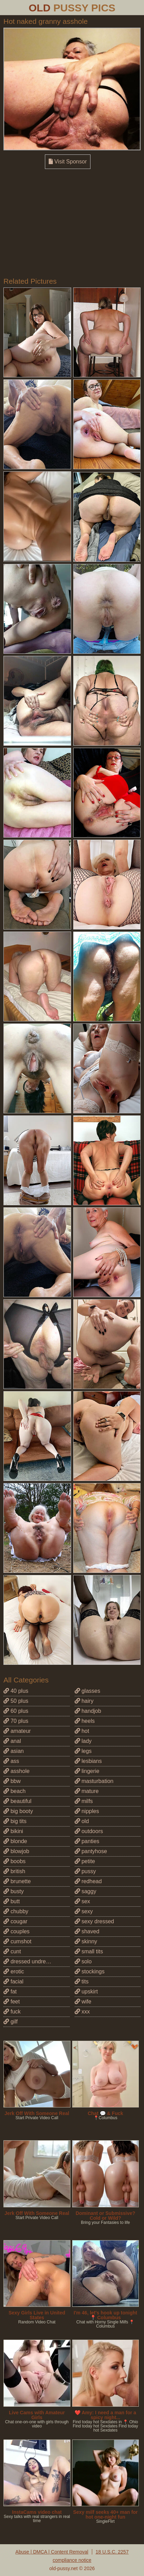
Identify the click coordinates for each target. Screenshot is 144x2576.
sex (82, 1901)
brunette (17, 1881)
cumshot (17, 1941)
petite (85, 1861)
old (82, 1821)
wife (83, 2001)
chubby (15, 1911)
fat (10, 1991)
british (14, 1871)
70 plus (15, 1721)
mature (87, 1791)
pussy (85, 1871)
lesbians (88, 1761)
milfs (84, 1801)
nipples (87, 1811)
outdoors (89, 1831)
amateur (17, 1731)
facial (13, 1981)
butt (11, 1901)
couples (16, 1931)
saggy (85, 1891)
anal (12, 1741)
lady (83, 1741)
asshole (16, 1771)
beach (14, 1791)
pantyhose (91, 1851)
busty (13, 1891)
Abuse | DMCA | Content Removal (52, 2552)
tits (82, 1981)
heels (85, 1721)
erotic (13, 1971)
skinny (86, 1941)
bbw (12, 1781)
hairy (84, 1701)
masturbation (94, 1781)
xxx (82, 2011)
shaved (87, 1931)
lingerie (87, 1771)
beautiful (17, 1801)
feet (11, 2001)
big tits (15, 1821)
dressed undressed (30, 1961)
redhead (88, 1881)
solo (83, 1961)
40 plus (15, 1691)
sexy (84, 1911)
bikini (13, 1831)
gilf (10, 2022)
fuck (12, 2011)
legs (83, 1751)
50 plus (15, 1701)
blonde (15, 1841)
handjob (88, 1711)
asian (13, 1751)
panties (87, 1841)
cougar (15, 1921)
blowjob (16, 1851)
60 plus (15, 1711)
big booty (18, 1811)
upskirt (86, 1991)
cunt (12, 1951)
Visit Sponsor (68, 161)
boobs (14, 1861)
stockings (90, 1971)
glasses (87, 1691)
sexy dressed (94, 1921)
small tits (89, 1951)
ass (11, 1761)
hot (82, 1731)
